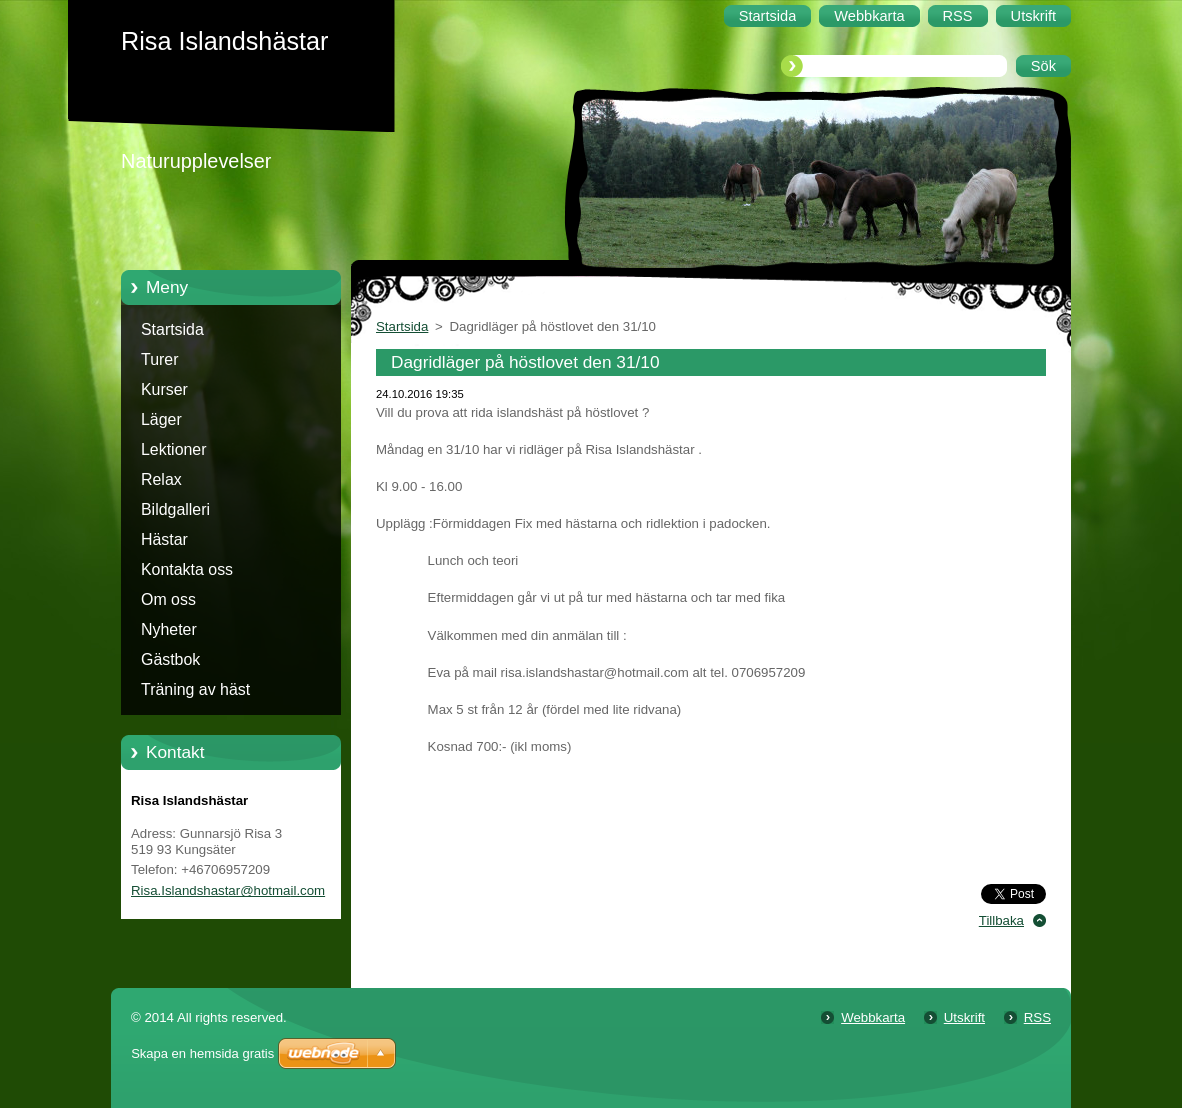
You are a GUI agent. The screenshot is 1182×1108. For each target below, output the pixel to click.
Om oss (168, 599)
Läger (161, 419)
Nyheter (169, 629)
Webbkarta (873, 1017)
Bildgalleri (175, 509)
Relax (161, 479)
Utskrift (964, 1017)
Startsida (172, 329)
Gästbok (170, 659)
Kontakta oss (187, 569)
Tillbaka (1001, 920)
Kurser (164, 389)
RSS (1037, 1017)
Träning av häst (195, 689)
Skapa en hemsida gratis (202, 1053)
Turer (159, 359)
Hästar (164, 539)
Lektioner (174, 449)
